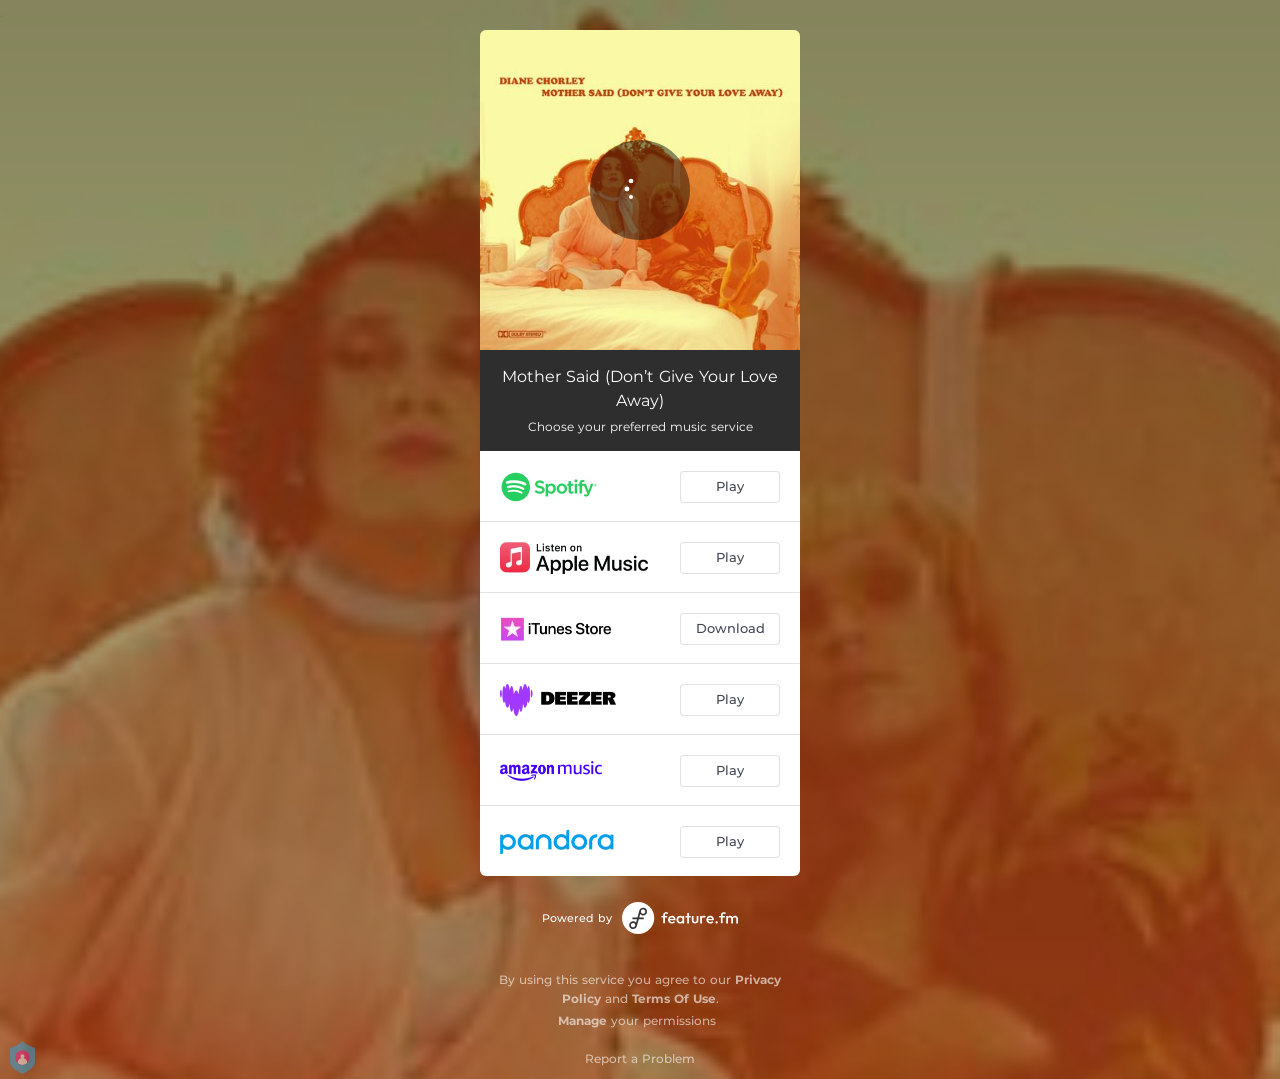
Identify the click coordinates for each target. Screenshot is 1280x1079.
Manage (582, 1020)
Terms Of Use (674, 998)
